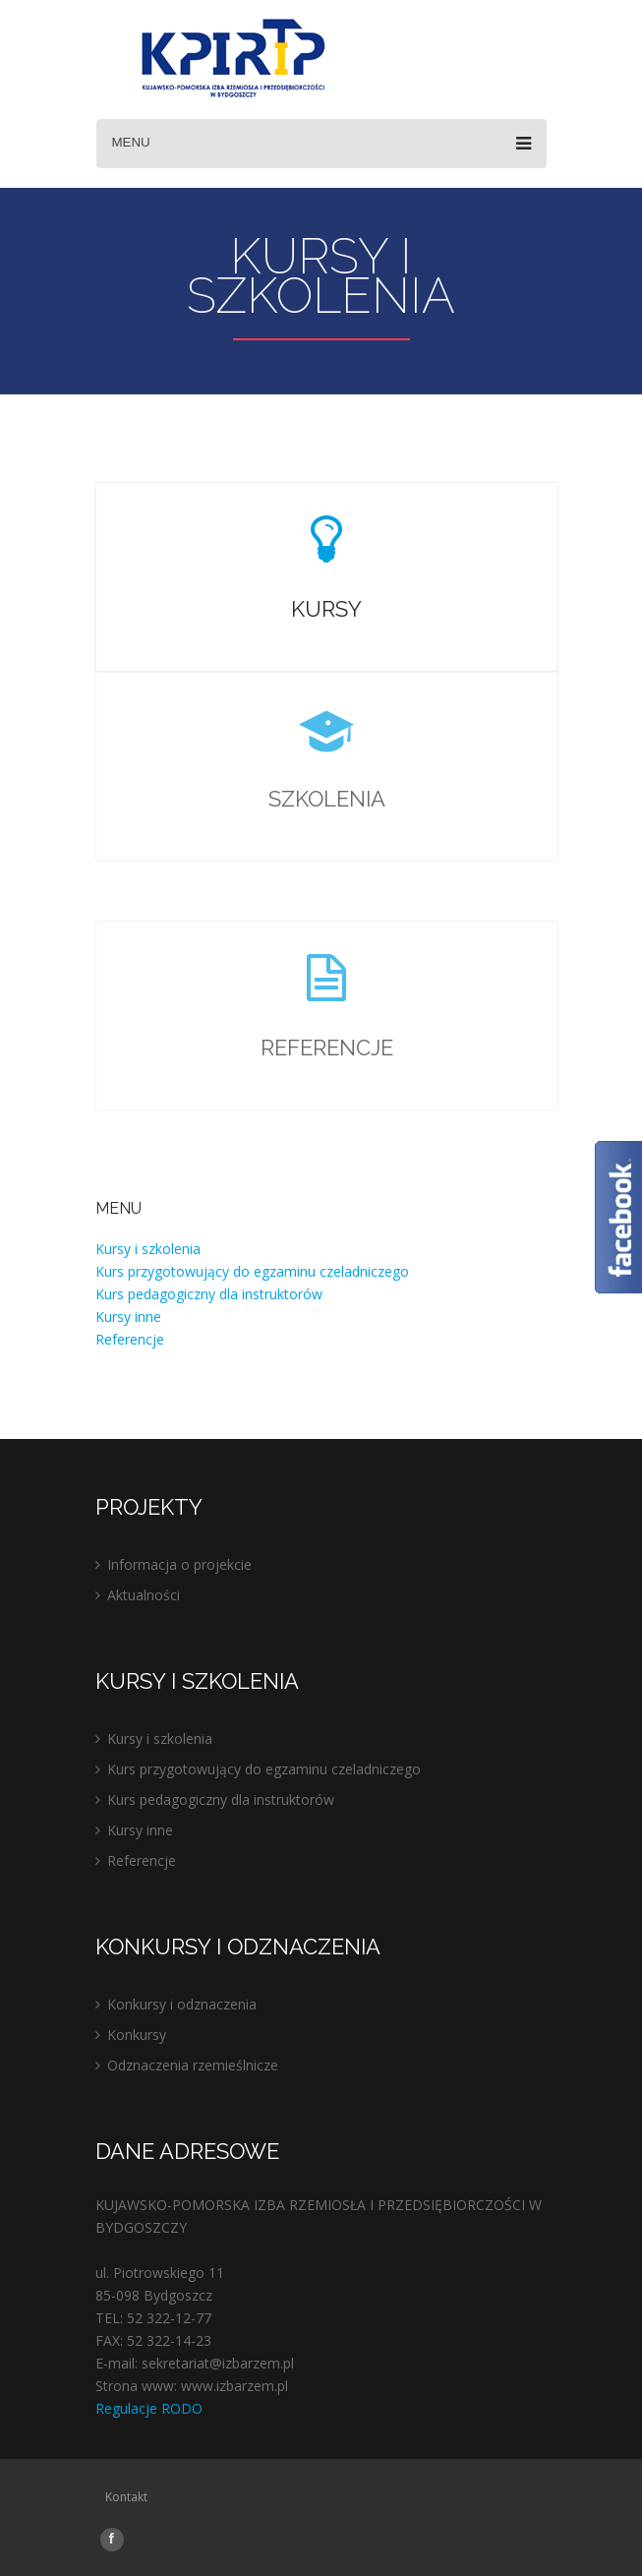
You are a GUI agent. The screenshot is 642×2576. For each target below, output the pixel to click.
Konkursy (136, 2034)
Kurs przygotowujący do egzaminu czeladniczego (252, 1271)
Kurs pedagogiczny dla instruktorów (208, 1294)
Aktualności (143, 1595)
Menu (321, 143)
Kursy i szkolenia (148, 1248)
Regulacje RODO (149, 2408)
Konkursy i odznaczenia (182, 2004)
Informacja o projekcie (179, 1564)
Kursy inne (128, 1316)
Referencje (129, 1339)
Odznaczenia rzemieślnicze (192, 2065)
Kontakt (126, 2496)
